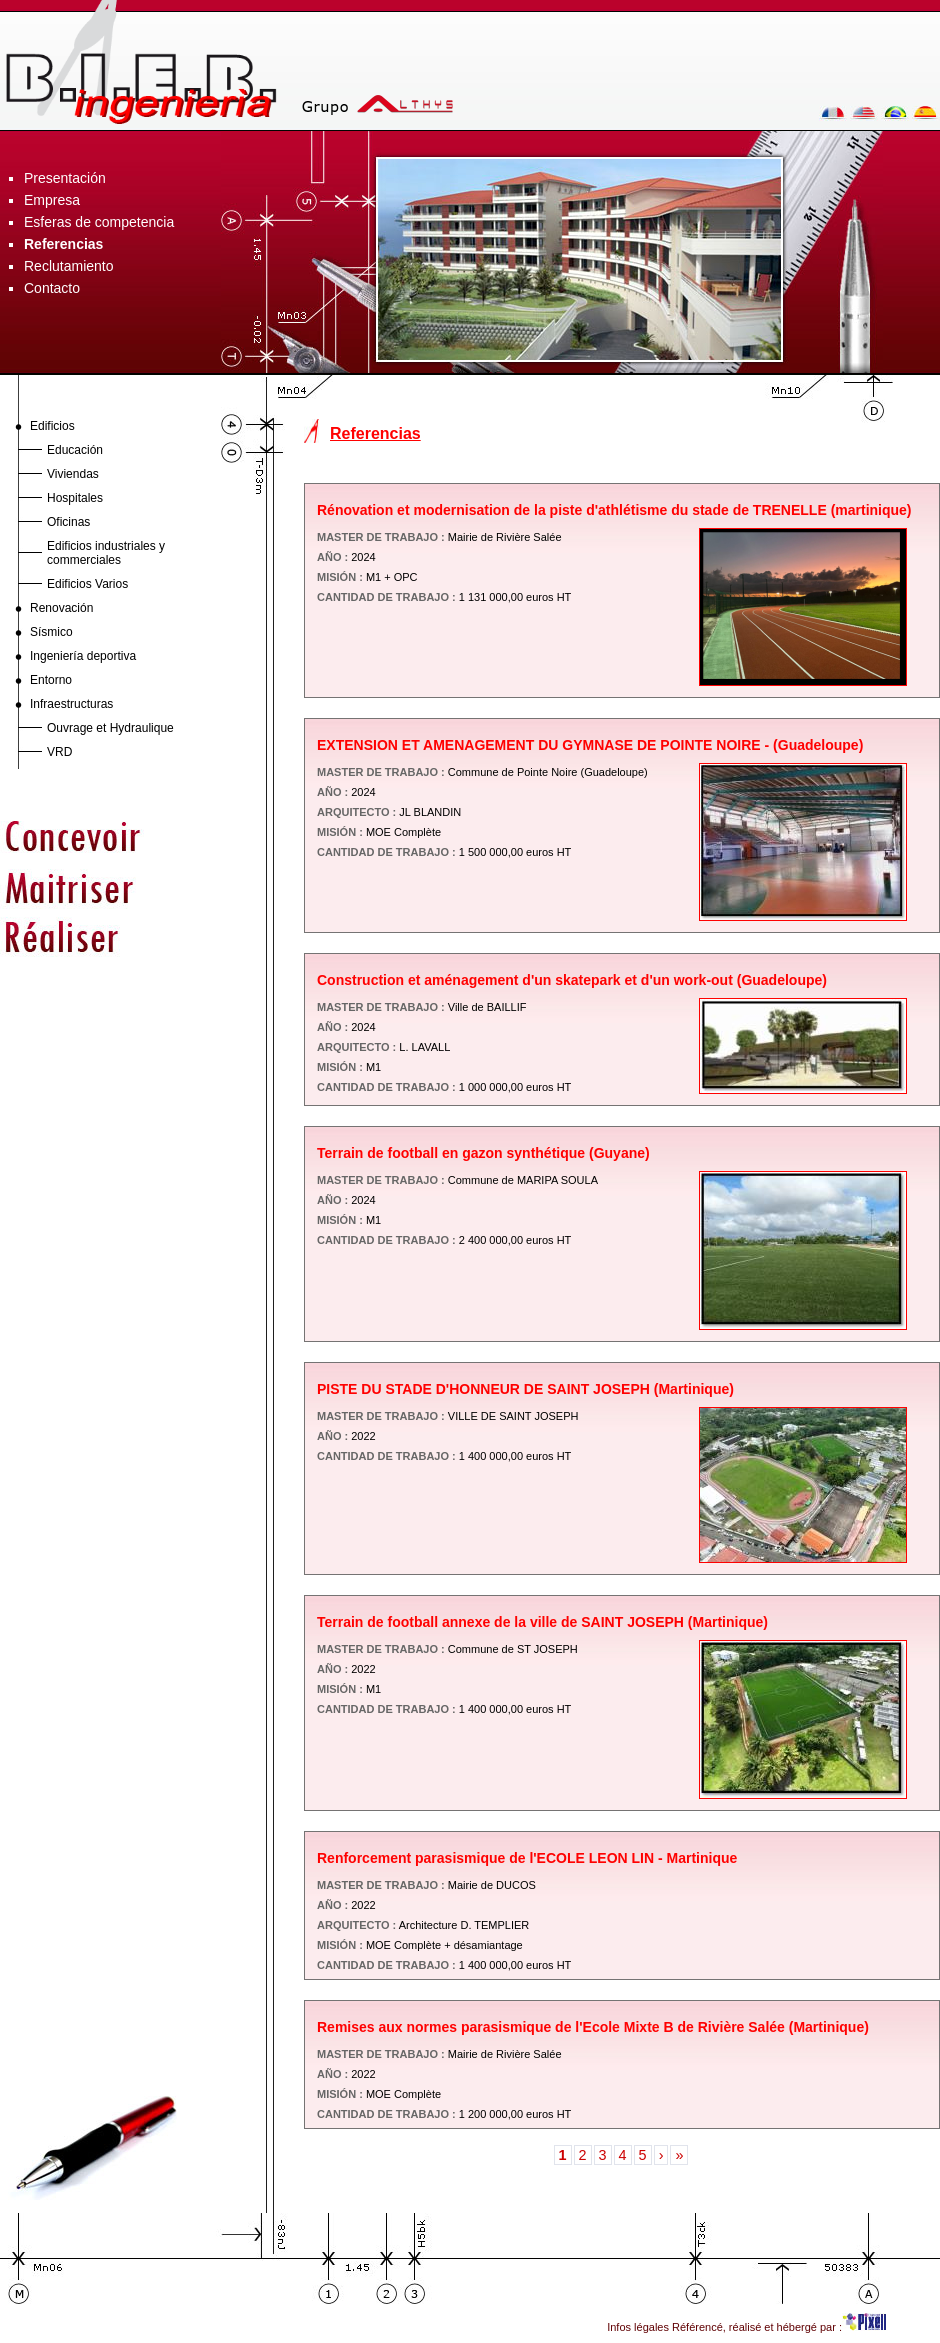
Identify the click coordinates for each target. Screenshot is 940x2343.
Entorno (51, 680)
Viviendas (73, 474)
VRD (59, 752)
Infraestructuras (71, 704)
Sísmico (51, 632)
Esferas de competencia (99, 222)
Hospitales (75, 498)
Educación (75, 450)
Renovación (61, 608)
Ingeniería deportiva (83, 656)
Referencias (63, 244)
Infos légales (638, 2327)
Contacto (52, 288)
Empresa (52, 200)
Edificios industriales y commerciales (106, 553)
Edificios (52, 426)
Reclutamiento (69, 266)
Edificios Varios (87, 584)
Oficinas (68, 522)
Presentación (65, 178)
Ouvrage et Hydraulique (110, 728)
